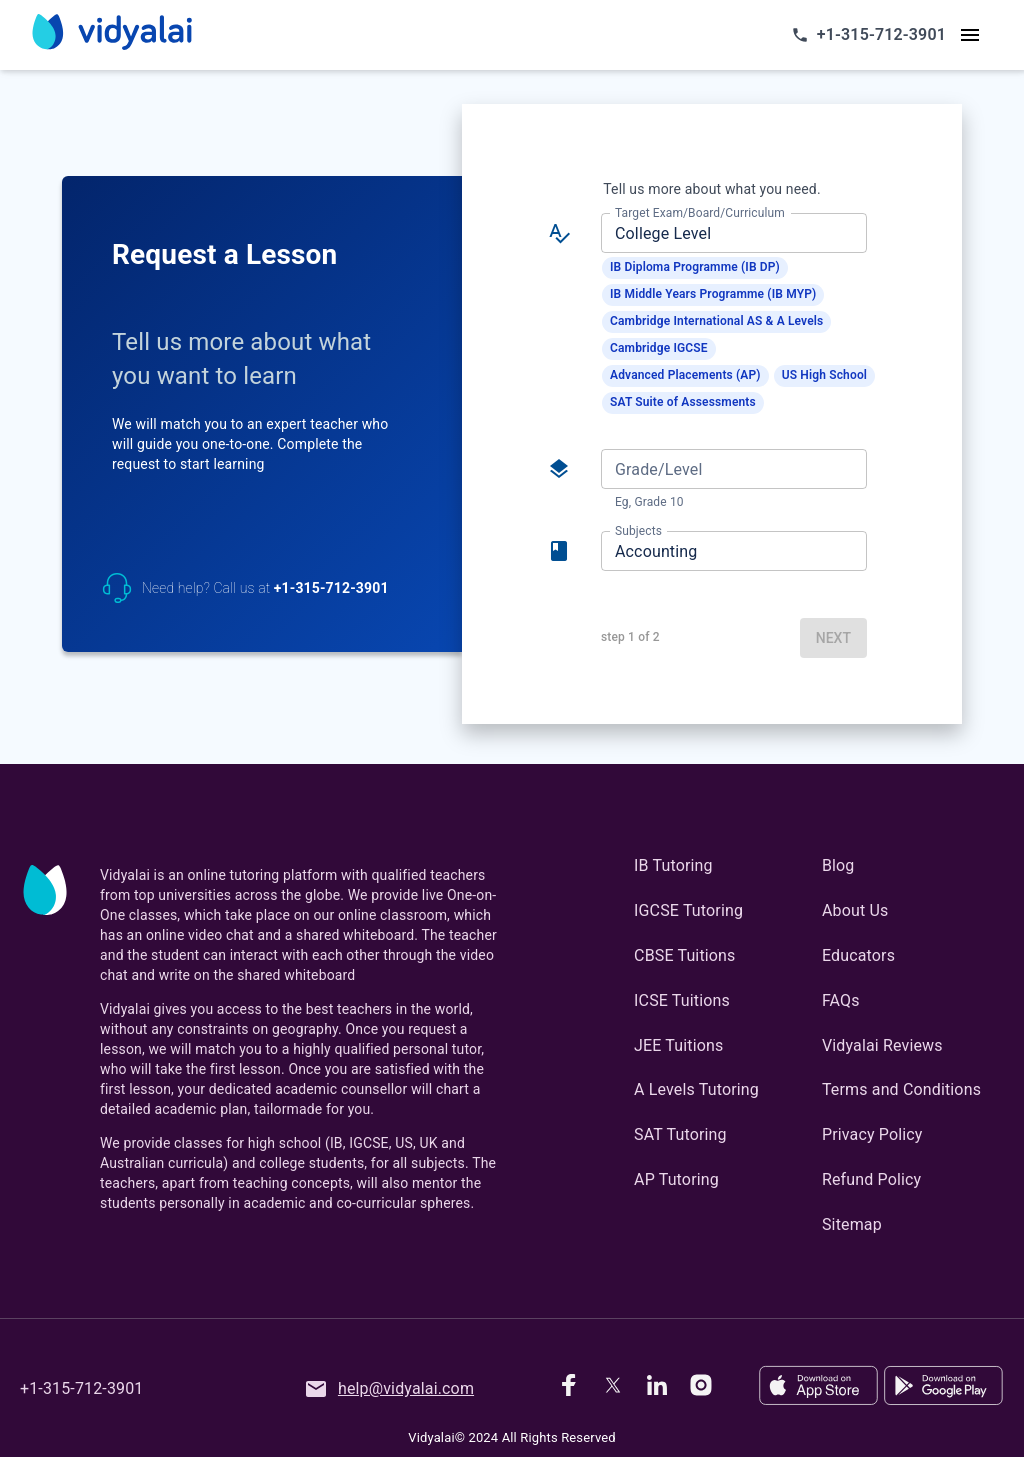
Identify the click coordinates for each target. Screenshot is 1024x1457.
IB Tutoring (673, 865)
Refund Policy (871, 1179)
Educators (858, 955)
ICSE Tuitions (682, 1000)
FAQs (841, 1000)
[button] (695, 268)
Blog (838, 865)
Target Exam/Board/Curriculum (700, 213)
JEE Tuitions (678, 1045)
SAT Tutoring (680, 1134)
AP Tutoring (676, 1179)
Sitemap (852, 1224)
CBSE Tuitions (684, 955)
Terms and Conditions (901, 1089)
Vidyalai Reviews (882, 1045)
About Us (855, 910)
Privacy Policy (872, 1134)
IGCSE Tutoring (688, 910)
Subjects (638, 531)
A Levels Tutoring (696, 1089)
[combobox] (732, 233)
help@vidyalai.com (389, 1389)
